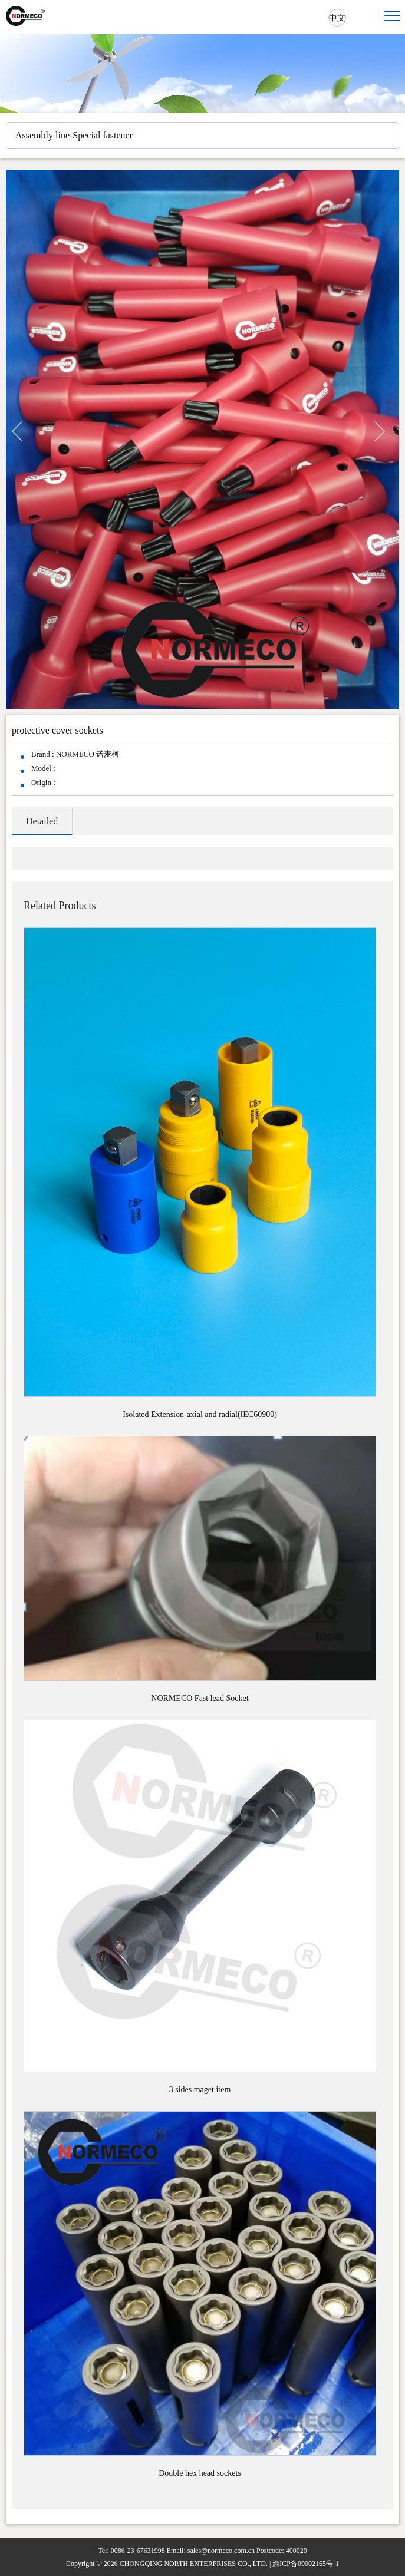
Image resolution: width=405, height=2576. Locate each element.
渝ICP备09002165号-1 (305, 2564)
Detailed (42, 821)
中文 (337, 18)
